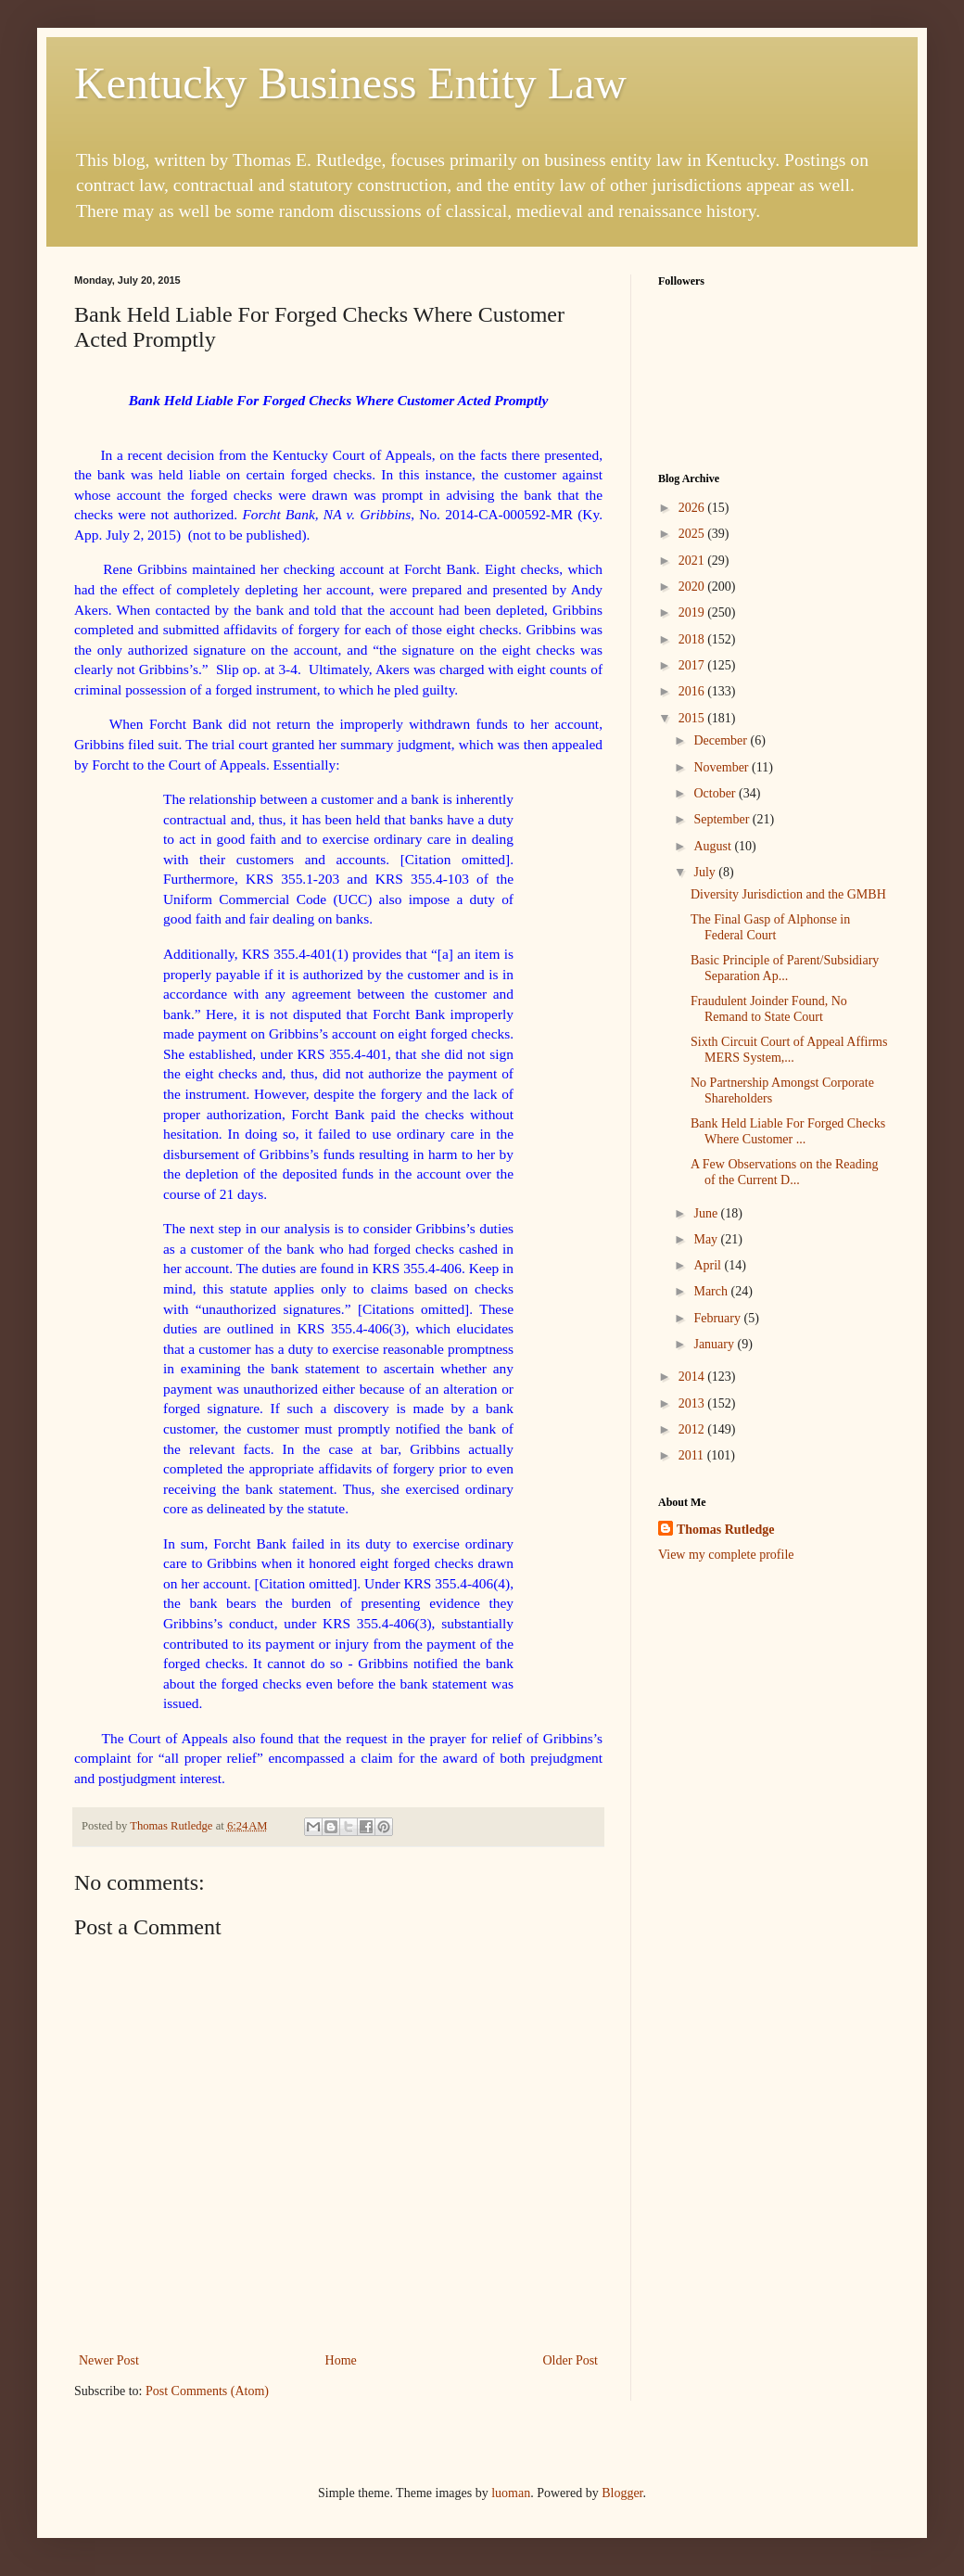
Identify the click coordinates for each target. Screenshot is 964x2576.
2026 (693, 508)
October (716, 793)
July (705, 872)
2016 (693, 691)
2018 (693, 639)
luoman (510, 2493)
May (706, 1239)
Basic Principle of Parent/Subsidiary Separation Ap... (785, 968)
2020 (693, 586)
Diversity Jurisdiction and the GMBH (788, 894)
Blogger (622, 2493)
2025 (693, 534)
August (713, 846)
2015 (693, 718)
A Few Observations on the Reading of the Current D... (785, 1172)
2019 (693, 612)
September (722, 819)
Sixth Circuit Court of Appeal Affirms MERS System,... (789, 1050)
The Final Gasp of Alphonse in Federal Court (770, 927)
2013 (693, 1403)
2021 (693, 560)
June (706, 1213)
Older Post (571, 2360)
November (722, 767)
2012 (693, 1429)
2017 (693, 665)
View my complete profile (726, 1555)
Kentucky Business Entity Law (350, 83)
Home (341, 2360)
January (715, 1344)
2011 (693, 1455)
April (708, 1265)
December (721, 740)
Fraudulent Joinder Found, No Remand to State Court (769, 1009)
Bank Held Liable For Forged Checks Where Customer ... (788, 1131)
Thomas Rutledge (725, 1530)
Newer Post (109, 2360)
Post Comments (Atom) (207, 2391)
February (718, 1318)
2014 (693, 1377)
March (711, 1291)
